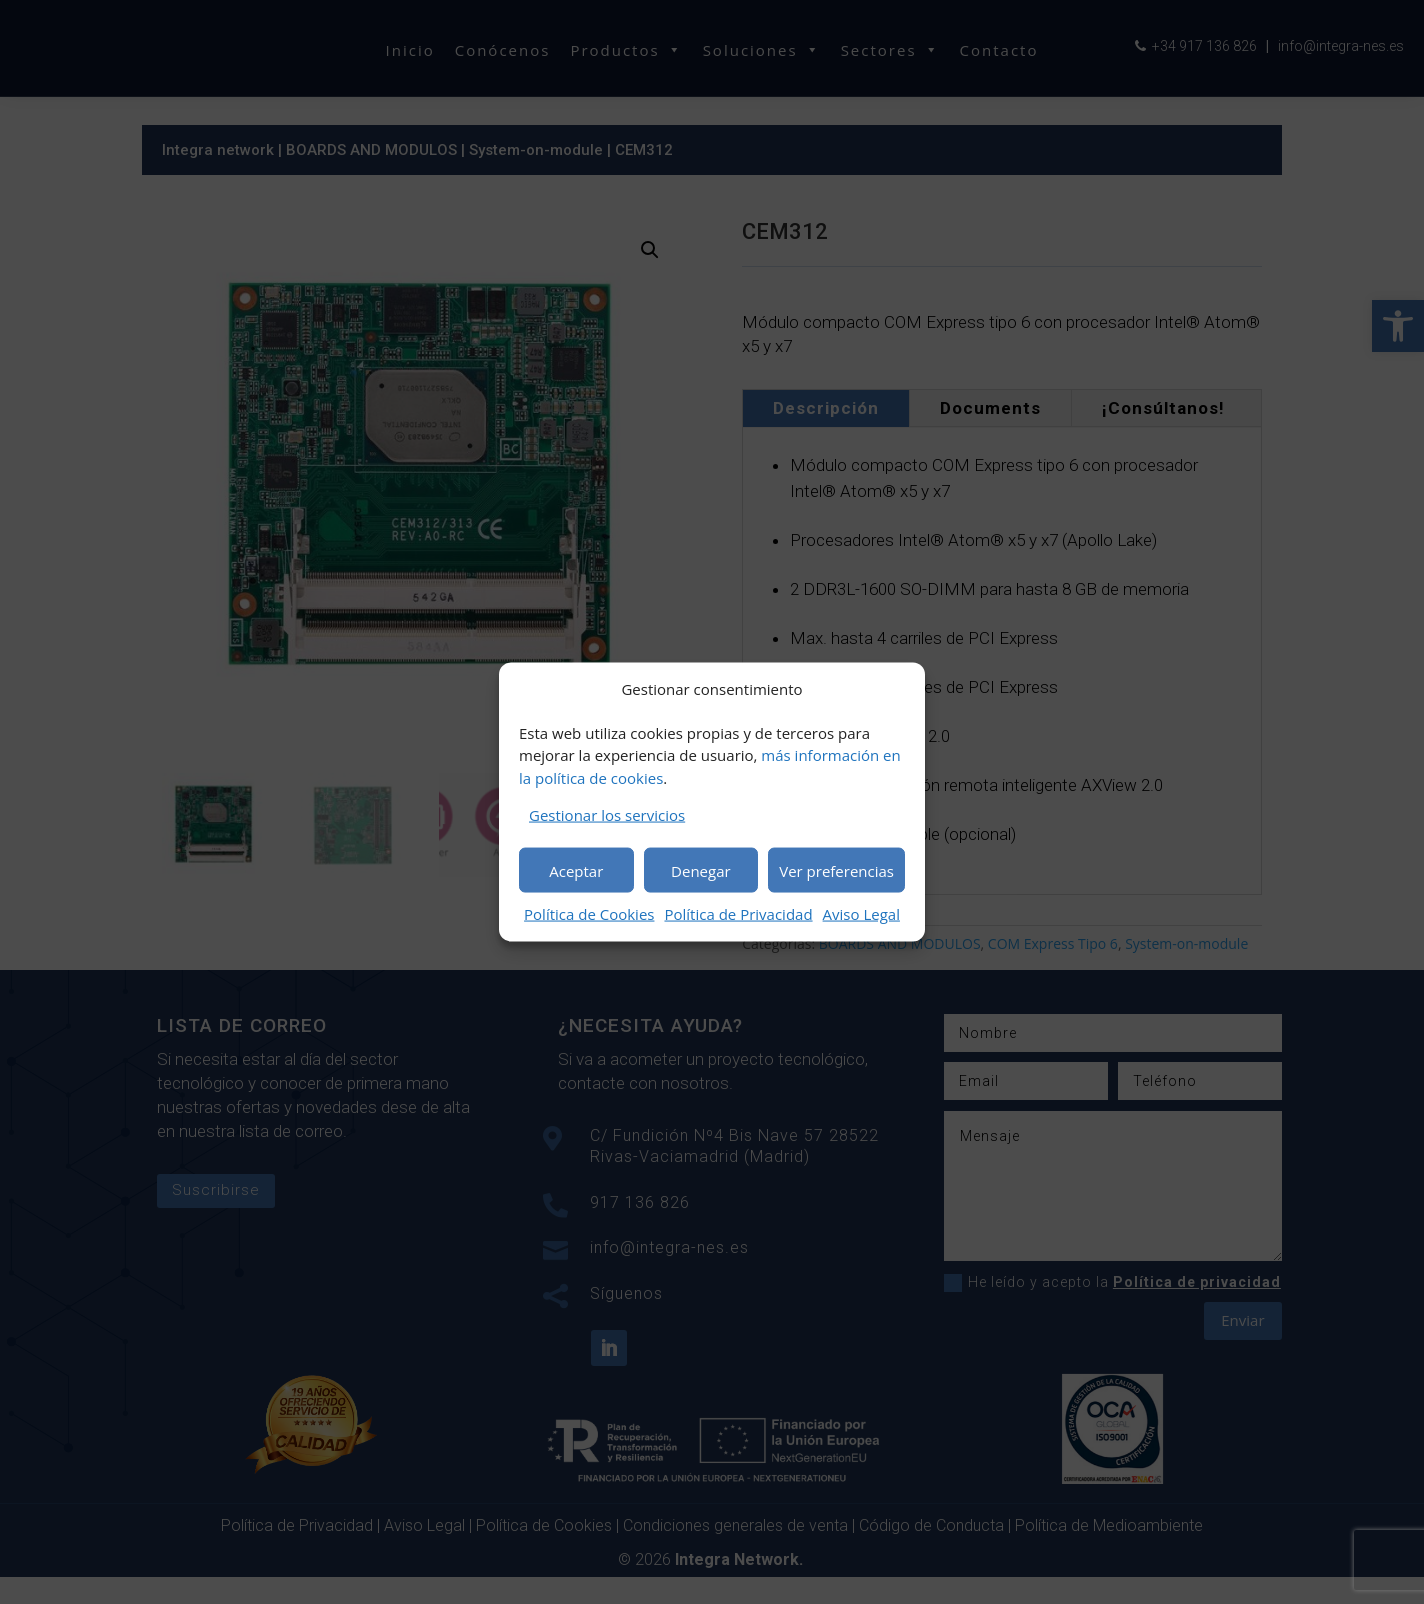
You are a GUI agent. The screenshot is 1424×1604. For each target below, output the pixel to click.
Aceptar (576, 870)
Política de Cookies (589, 914)
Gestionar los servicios (607, 815)
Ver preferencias (836, 870)
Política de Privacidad (738, 914)
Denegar (701, 870)
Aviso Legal (861, 914)
